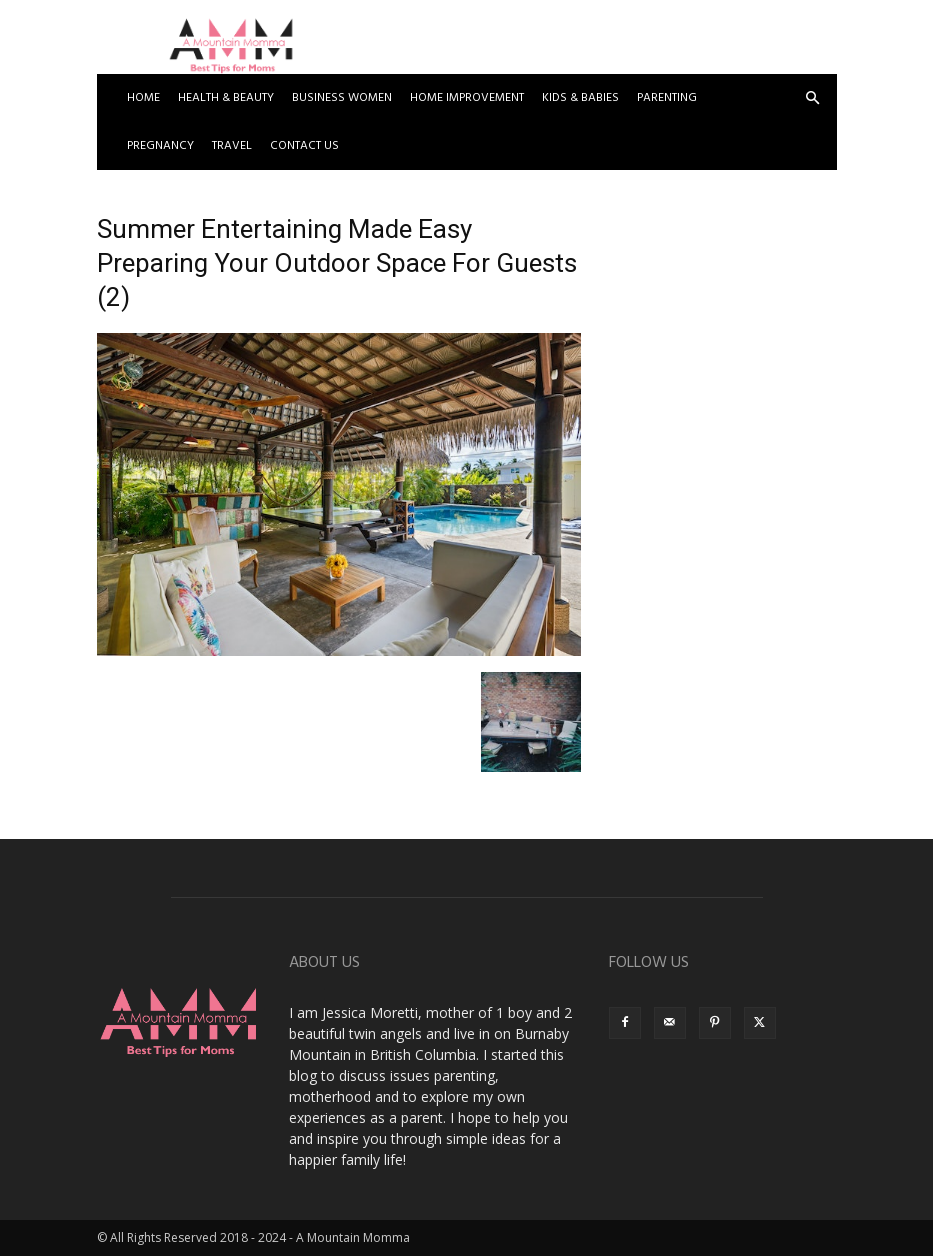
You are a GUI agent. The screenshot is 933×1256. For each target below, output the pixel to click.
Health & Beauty (226, 98)
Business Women (342, 98)
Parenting (667, 98)
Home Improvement (467, 98)
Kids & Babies (580, 98)
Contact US (304, 146)
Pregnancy (160, 146)
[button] (813, 98)
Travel (232, 146)
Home (143, 98)
